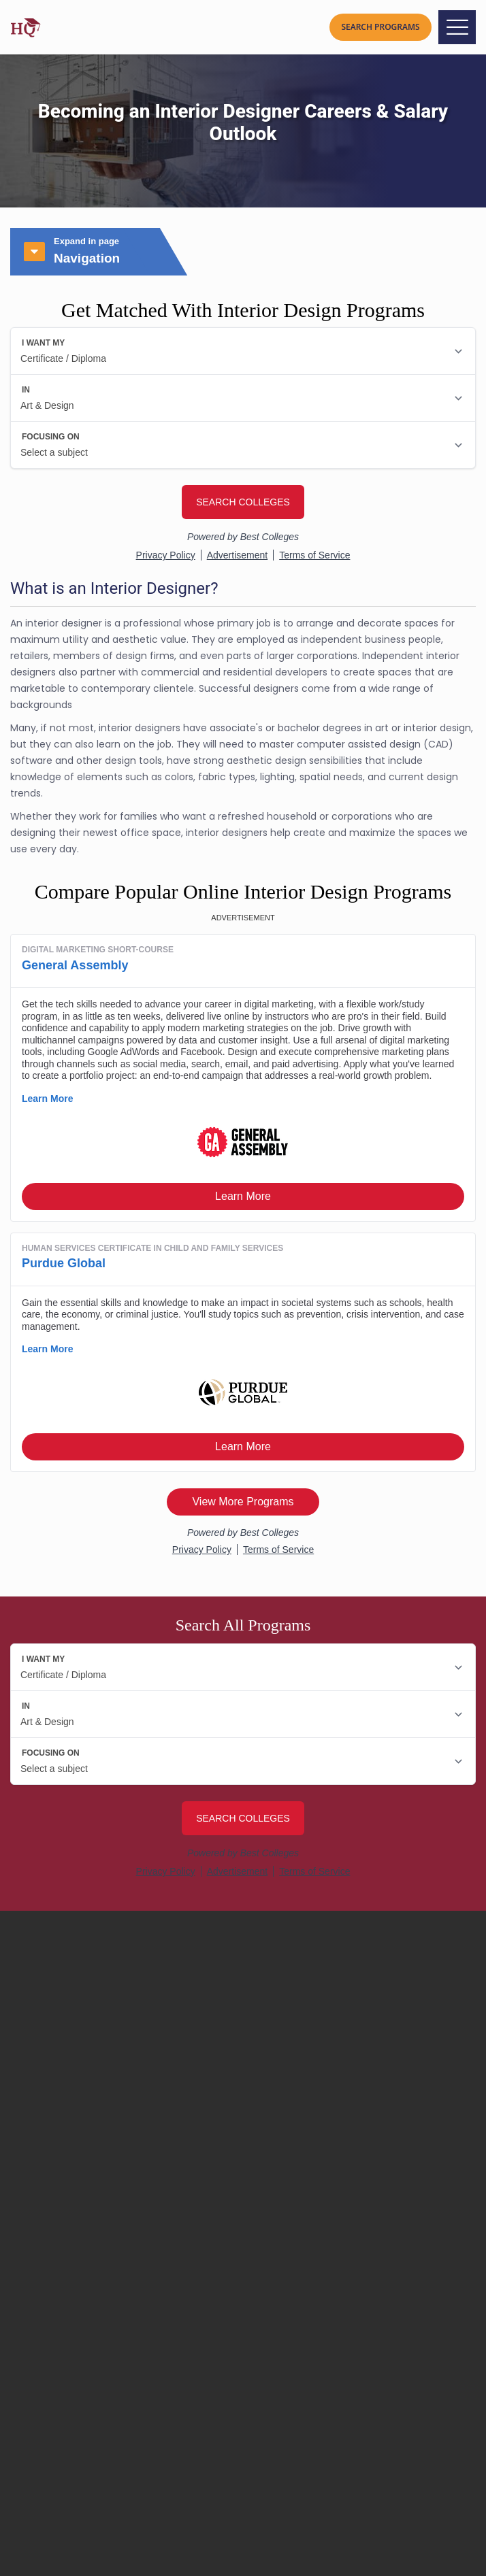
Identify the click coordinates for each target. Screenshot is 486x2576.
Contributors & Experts (75, 2213)
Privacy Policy (51, 2311)
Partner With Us (57, 2278)
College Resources (66, 2429)
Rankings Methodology (75, 2246)
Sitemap (40, 2295)
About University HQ (68, 2197)
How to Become (59, 2409)
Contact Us (47, 2262)
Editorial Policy (53, 2229)
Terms (34, 2327)
